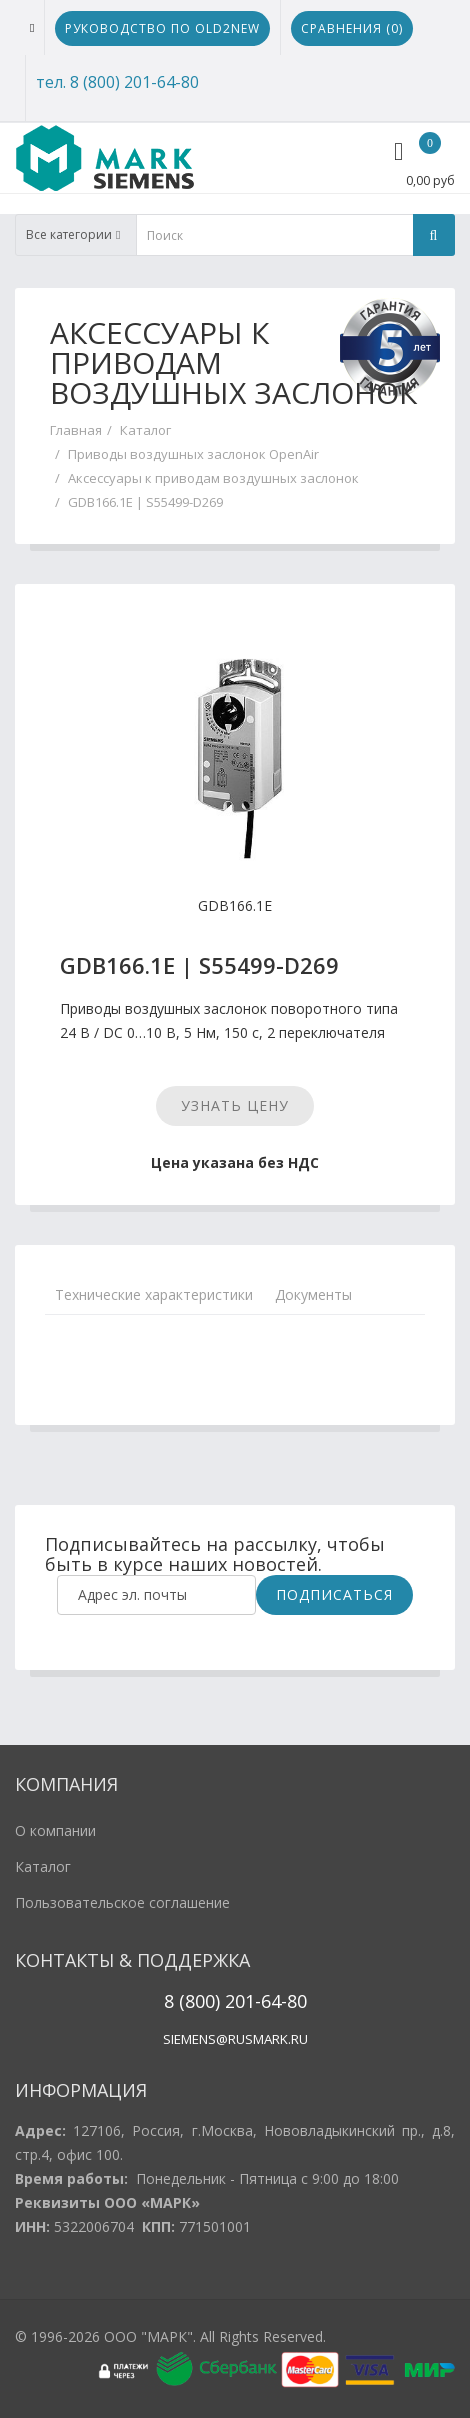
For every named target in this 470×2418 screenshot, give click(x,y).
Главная (76, 430)
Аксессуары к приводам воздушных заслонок (213, 478)
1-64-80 (276, 2001)
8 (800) (192, 2001)
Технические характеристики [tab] (154, 1294)
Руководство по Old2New (162, 28)
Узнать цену (235, 1105)
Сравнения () (352, 28)
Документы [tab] (313, 1294)
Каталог (145, 430)
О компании (55, 1830)
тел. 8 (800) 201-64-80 (117, 82)
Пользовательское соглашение (122, 1902)
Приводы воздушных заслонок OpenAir (193, 454)
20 (232, 2001)
